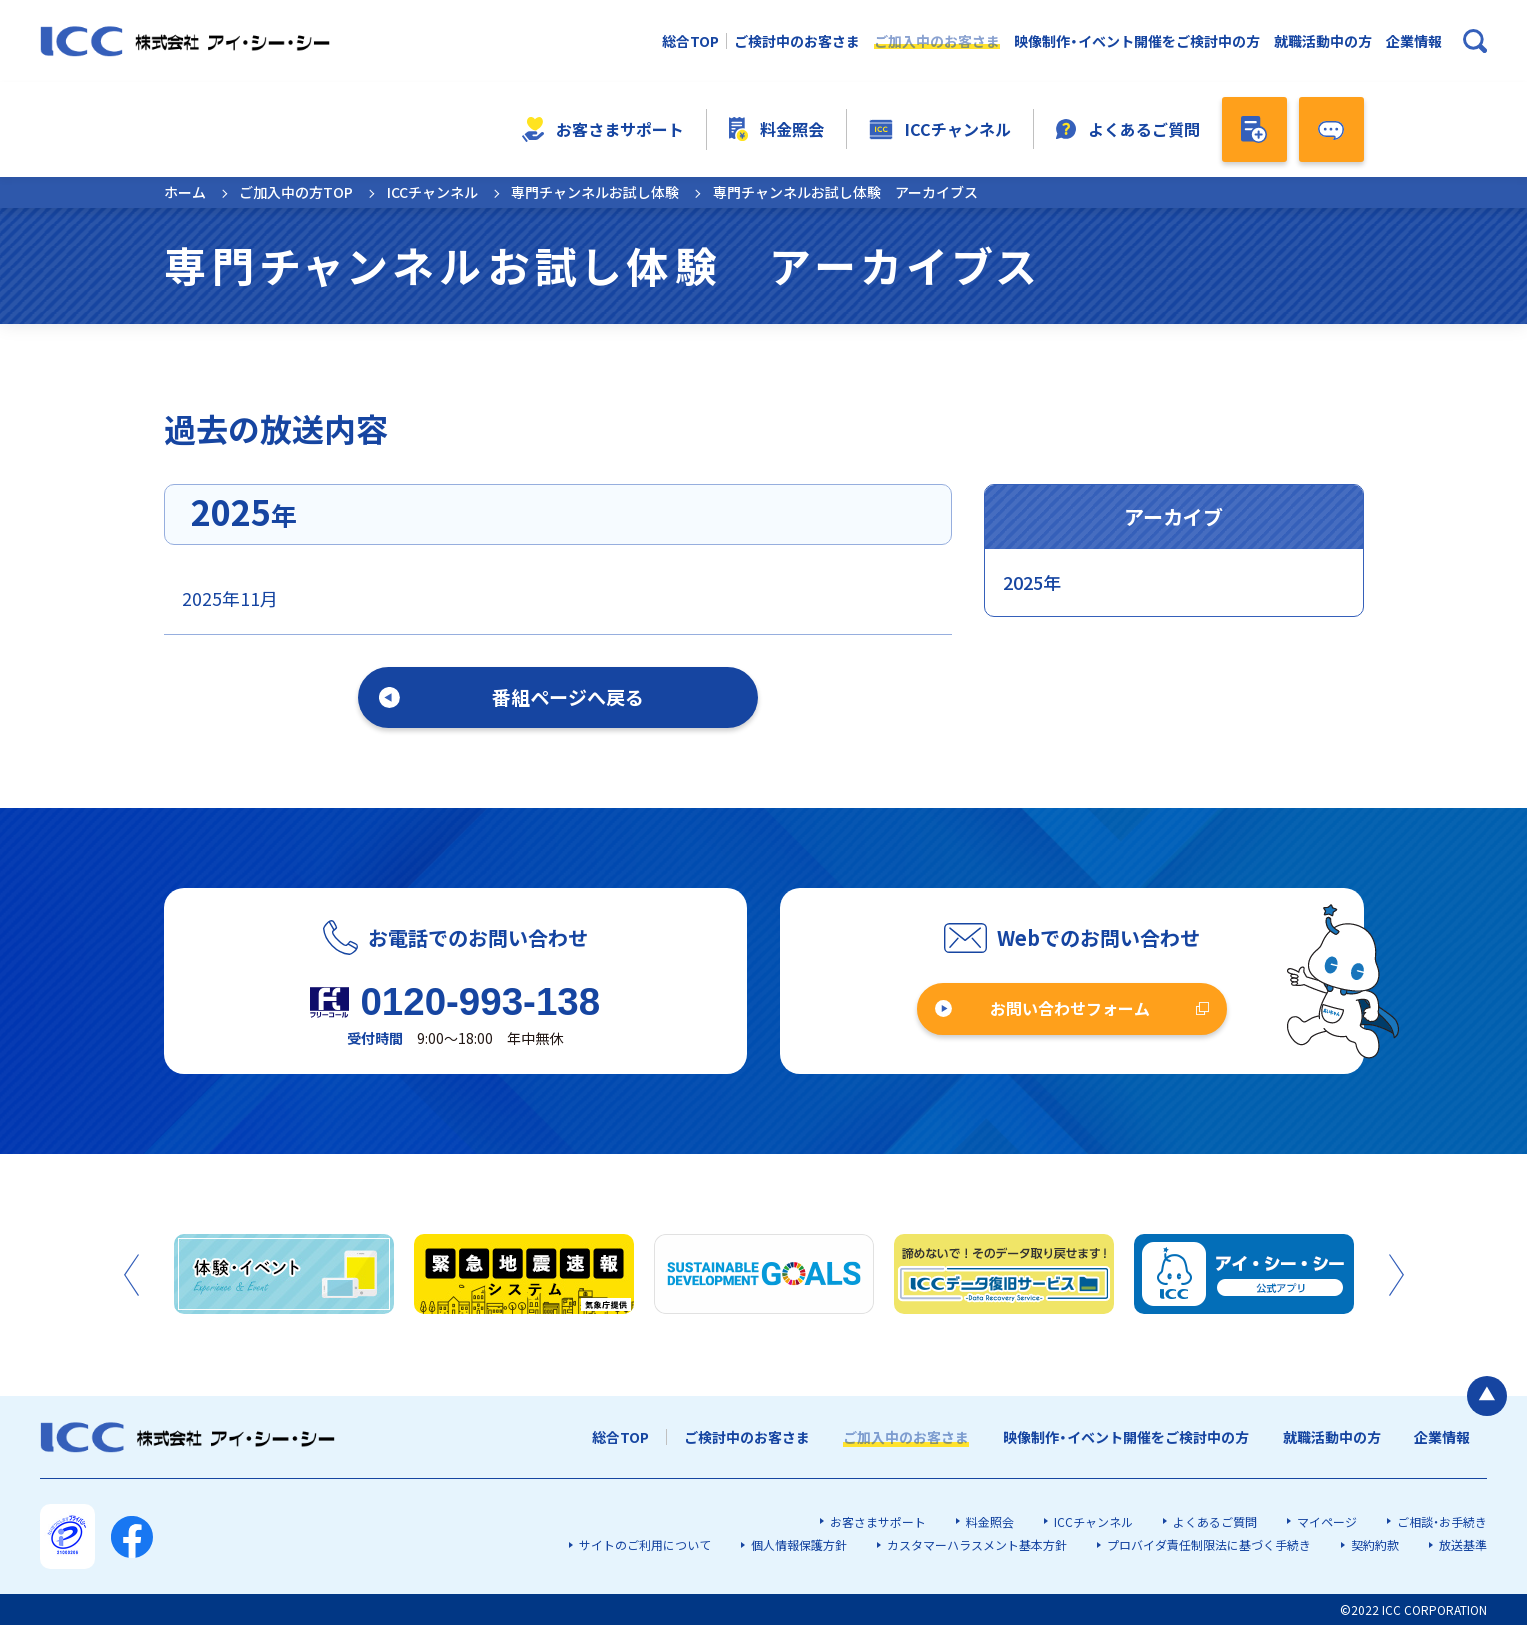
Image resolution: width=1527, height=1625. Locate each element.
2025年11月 (230, 598)
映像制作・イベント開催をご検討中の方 (1137, 41)
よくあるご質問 (1127, 129)
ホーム (185, 192)
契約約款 (1375, 1544)
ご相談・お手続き (1442, 1521)
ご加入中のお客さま (937, 41)
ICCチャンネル (939, 129)
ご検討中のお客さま (797, 41)
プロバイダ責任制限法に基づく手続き (1209, 1544)
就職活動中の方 (1323, 41)
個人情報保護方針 (799, 1544)
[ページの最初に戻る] (1487, 1396)
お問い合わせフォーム (1070, 1008)
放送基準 (1463, 1544)
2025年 (1032, 582)
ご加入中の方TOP (296, 192)
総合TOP (690, 41)
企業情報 (1414, 41)
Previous (131, 1275)
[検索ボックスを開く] (1475, 41)
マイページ (1327, 1521)
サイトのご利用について (645, 1544)
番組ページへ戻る (568, 696)
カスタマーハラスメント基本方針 (977, 1544)
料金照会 (776, 129)
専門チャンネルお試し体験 (595, 192)
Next (1396, 1275)
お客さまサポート (602, 129)
